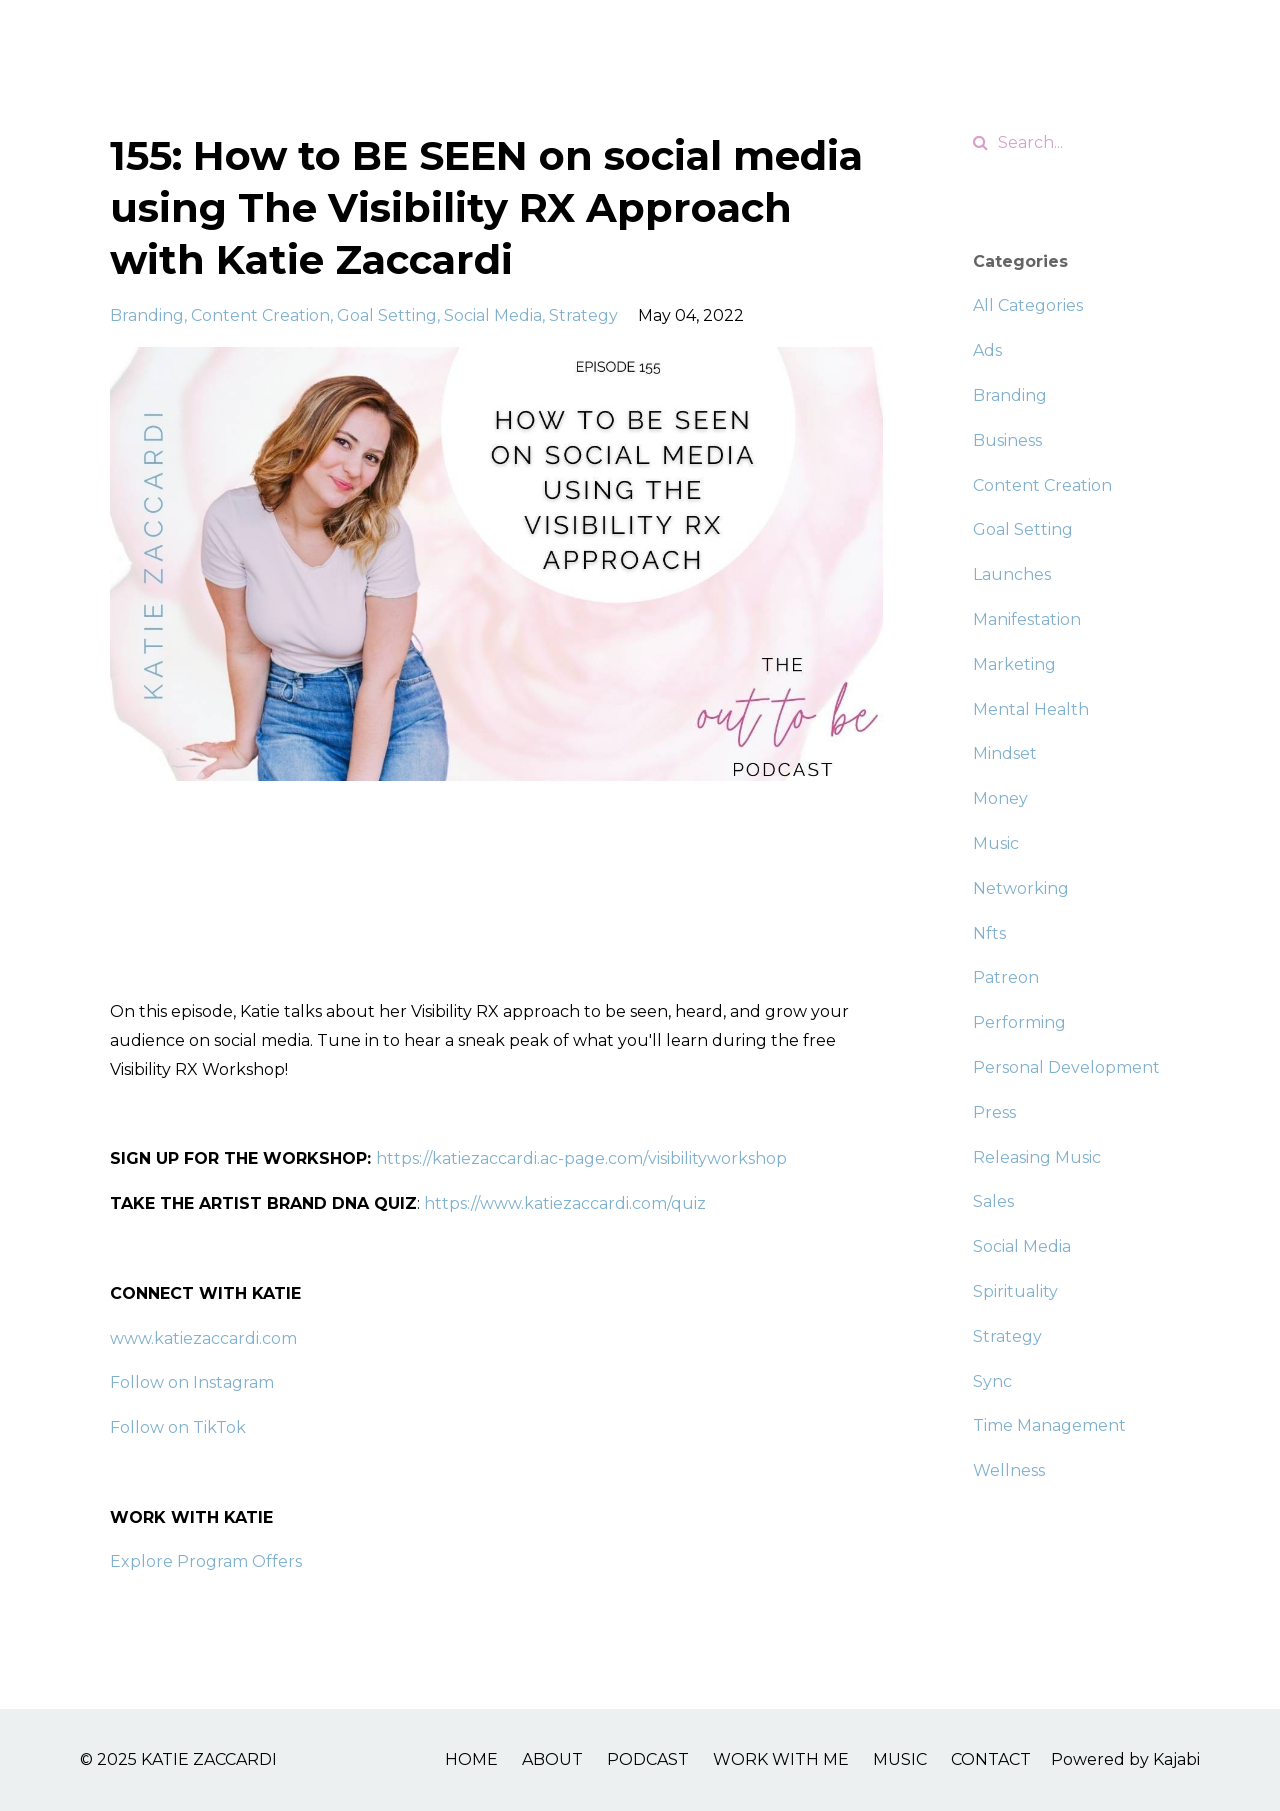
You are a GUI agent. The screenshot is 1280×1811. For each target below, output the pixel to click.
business (1007, 440)
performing (1019, 1022)
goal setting (387, 315)
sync (992, 1381)
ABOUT (552, 1759)
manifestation (1027, 619)
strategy (583, 315)
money (1000, 798)
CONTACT (991, 1759)
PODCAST (648, 1759)
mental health (1031, 709)
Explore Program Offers (206, 1561)
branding (147, 315)
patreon (1006, 977)
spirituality (1015, 1291)
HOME (471, 1759)
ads (987, 350)
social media (493, 315)
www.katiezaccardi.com (203, 1338)
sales (993, 1201)
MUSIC (900, 1759)
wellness (1009, 1470)
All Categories (1028, 305)
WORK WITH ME (781, 1759)
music (996, 843)
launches (1012, 574)
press (994, 1112)
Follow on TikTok (178, 1427)
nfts (989, 933)
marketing (1014, 664)
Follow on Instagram (192, 1382)
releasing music (1037, 1157)
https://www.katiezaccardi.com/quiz (565, 1203)
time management (1049, 1425)
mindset (1005, 753)
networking (1021, 888)
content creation (260, 315)
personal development (1066, 1067)
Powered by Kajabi (1125, 1759)
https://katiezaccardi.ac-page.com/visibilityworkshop (581, 1158)
